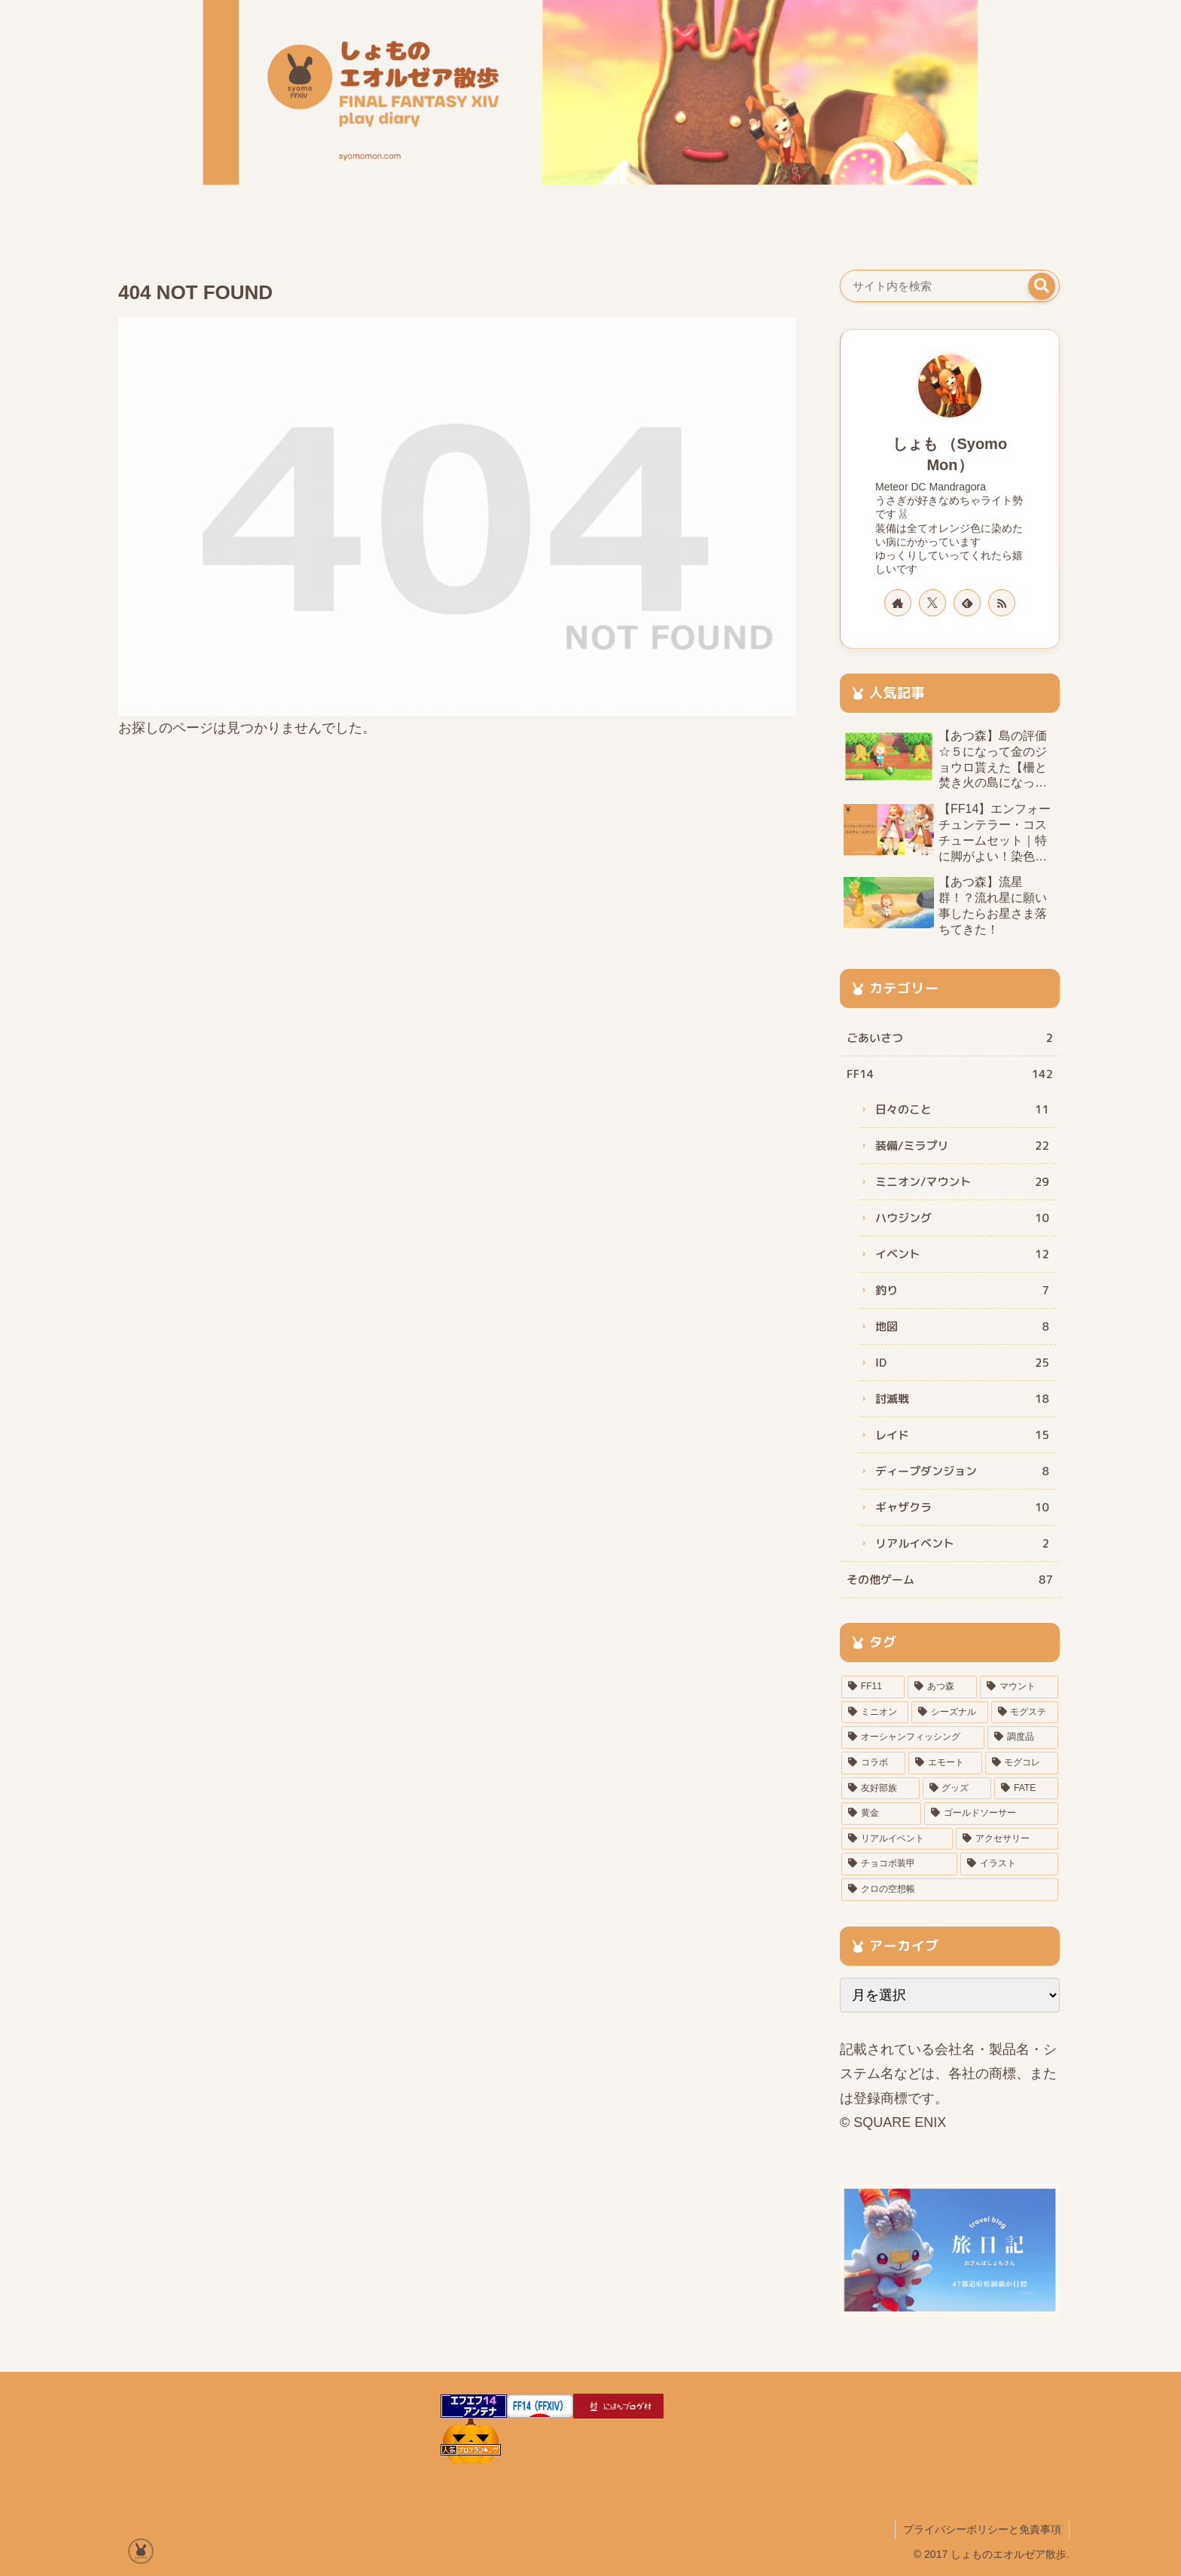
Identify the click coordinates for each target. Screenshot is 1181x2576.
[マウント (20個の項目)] (1019, 1687)
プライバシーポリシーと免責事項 (982, 2529)
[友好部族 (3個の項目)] (880, 1788)
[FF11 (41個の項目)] (873, 1687)
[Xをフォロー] (932, 602)
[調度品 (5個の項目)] (1022, 1737)
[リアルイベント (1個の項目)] (897, 1839)
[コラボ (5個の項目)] (873, 1763)
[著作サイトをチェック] (897, 602)
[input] (950, 286)
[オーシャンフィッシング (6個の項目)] (912, 1737)
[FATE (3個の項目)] (1026, 1788)
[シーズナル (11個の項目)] (949, 1712)
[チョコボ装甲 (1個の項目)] (899, 1864)
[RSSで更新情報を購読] (1001, 602)
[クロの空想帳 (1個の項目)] (949, 1889)
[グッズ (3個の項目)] (957, 1788)
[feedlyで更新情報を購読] (967, 602)
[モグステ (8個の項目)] (1024, 1712)
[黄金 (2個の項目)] (881, 1813)
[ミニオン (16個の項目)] (874, 1712)
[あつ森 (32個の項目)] (942, 1687)
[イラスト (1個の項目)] (1009, 1864)
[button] (1041, 286)
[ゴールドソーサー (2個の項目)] (991, 1813)
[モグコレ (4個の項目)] (1021, 1763)
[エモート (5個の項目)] (944, 1763)
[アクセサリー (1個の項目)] (1007, 1839)
